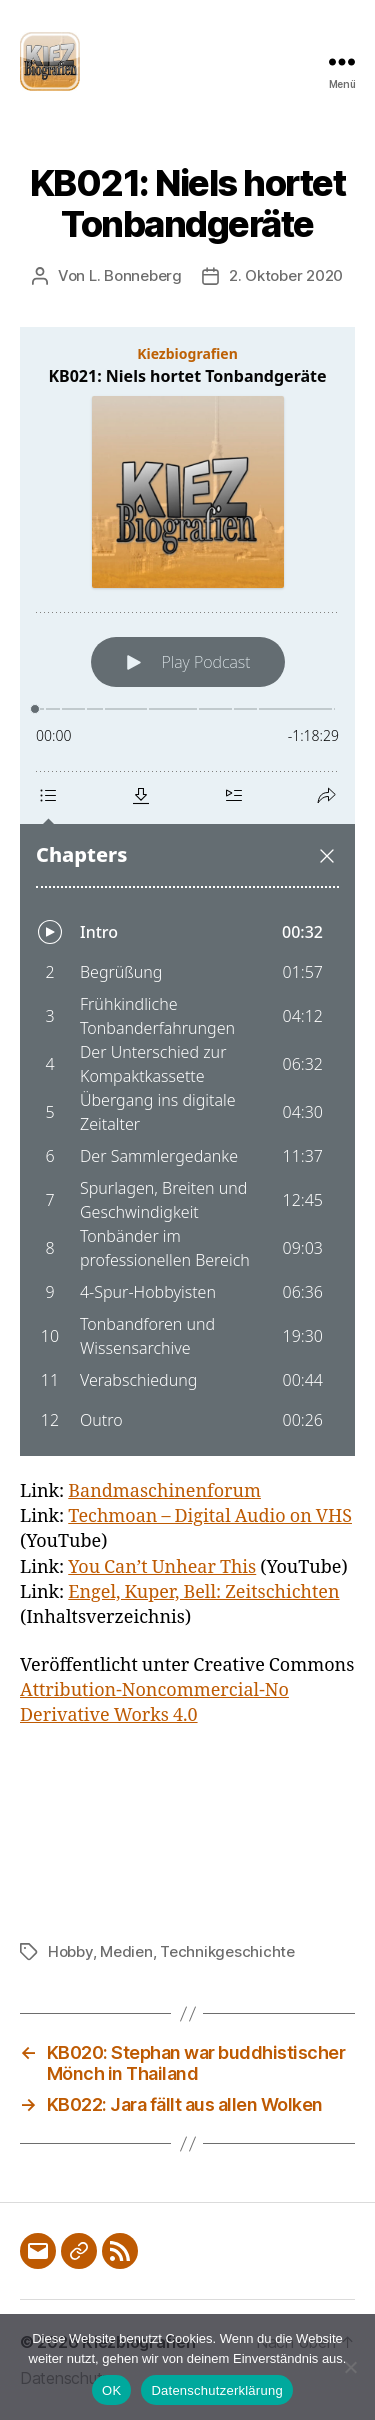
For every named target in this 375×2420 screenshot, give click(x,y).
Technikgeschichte (227, 1951)
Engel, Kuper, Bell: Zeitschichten (203, 1592)
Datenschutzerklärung (216, 2390)
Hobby (70, 1951)
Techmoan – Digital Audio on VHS (210, 1516)
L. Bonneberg (135, 275)
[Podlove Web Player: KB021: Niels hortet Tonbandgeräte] (187, 891)
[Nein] (350, 2367)
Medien (126, 1951)
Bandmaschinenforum (164, 1491)
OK (111, 2390)
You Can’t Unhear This (162, 1567)
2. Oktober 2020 (286, 275)
